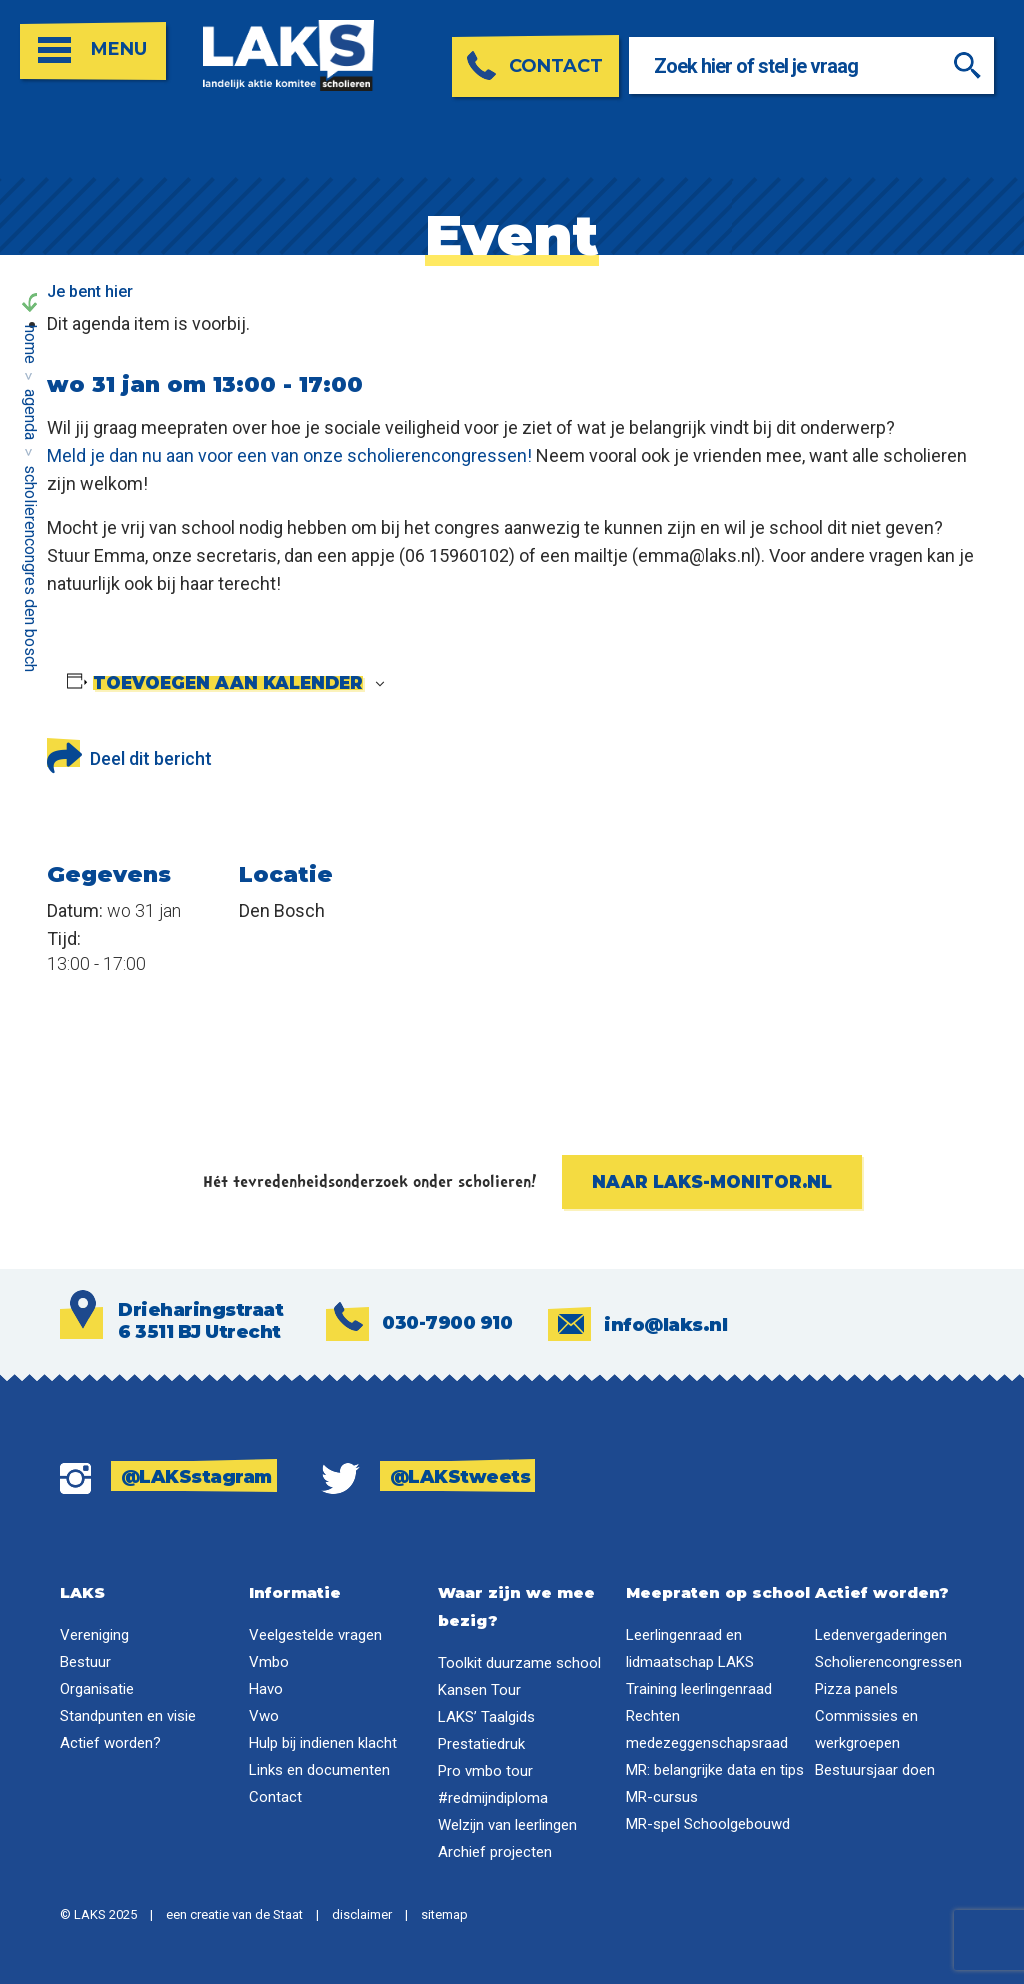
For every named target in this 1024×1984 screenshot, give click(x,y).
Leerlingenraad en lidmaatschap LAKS (690, 1648)
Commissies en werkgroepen (866, 1729)
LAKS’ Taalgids (486, 1717)
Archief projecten (495, 1852)
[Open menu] (93, 51)
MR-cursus (662, 1797)
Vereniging (94, 1635)
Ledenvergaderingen (881, 1635)
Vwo (264, 1716)
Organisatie (97, 1689)
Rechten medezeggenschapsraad (707, 1729)
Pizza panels (856, 1689)
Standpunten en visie (128, 1716)
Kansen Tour (479, 1690)
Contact (275, 1797)
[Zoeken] (969, 65)
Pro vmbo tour (485, 1771)
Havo (266, 1689)
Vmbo (269, 1662)
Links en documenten (319, 1770)
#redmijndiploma (493, 1798)
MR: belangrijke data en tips (715, 1770)
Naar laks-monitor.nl (712, 1182)
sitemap (444, 1914)
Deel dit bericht (129, 754)
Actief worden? (110, 1743)
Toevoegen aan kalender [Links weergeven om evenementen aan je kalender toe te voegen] (228, 683)
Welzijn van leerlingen (507, 1825)
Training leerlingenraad (699, 1689)
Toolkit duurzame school (519, 1663)
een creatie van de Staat (234, 1914)
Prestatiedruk (481, 1744)
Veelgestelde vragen (315, 1635)
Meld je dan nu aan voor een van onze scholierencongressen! (289, 455)
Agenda (30, 414)
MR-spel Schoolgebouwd (708, 1824)
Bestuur (85, 1662)
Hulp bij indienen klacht (323, 1743)
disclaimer (362, 1914)
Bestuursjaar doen (875, 1770)
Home (30, 344)
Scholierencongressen (888, 1662)
